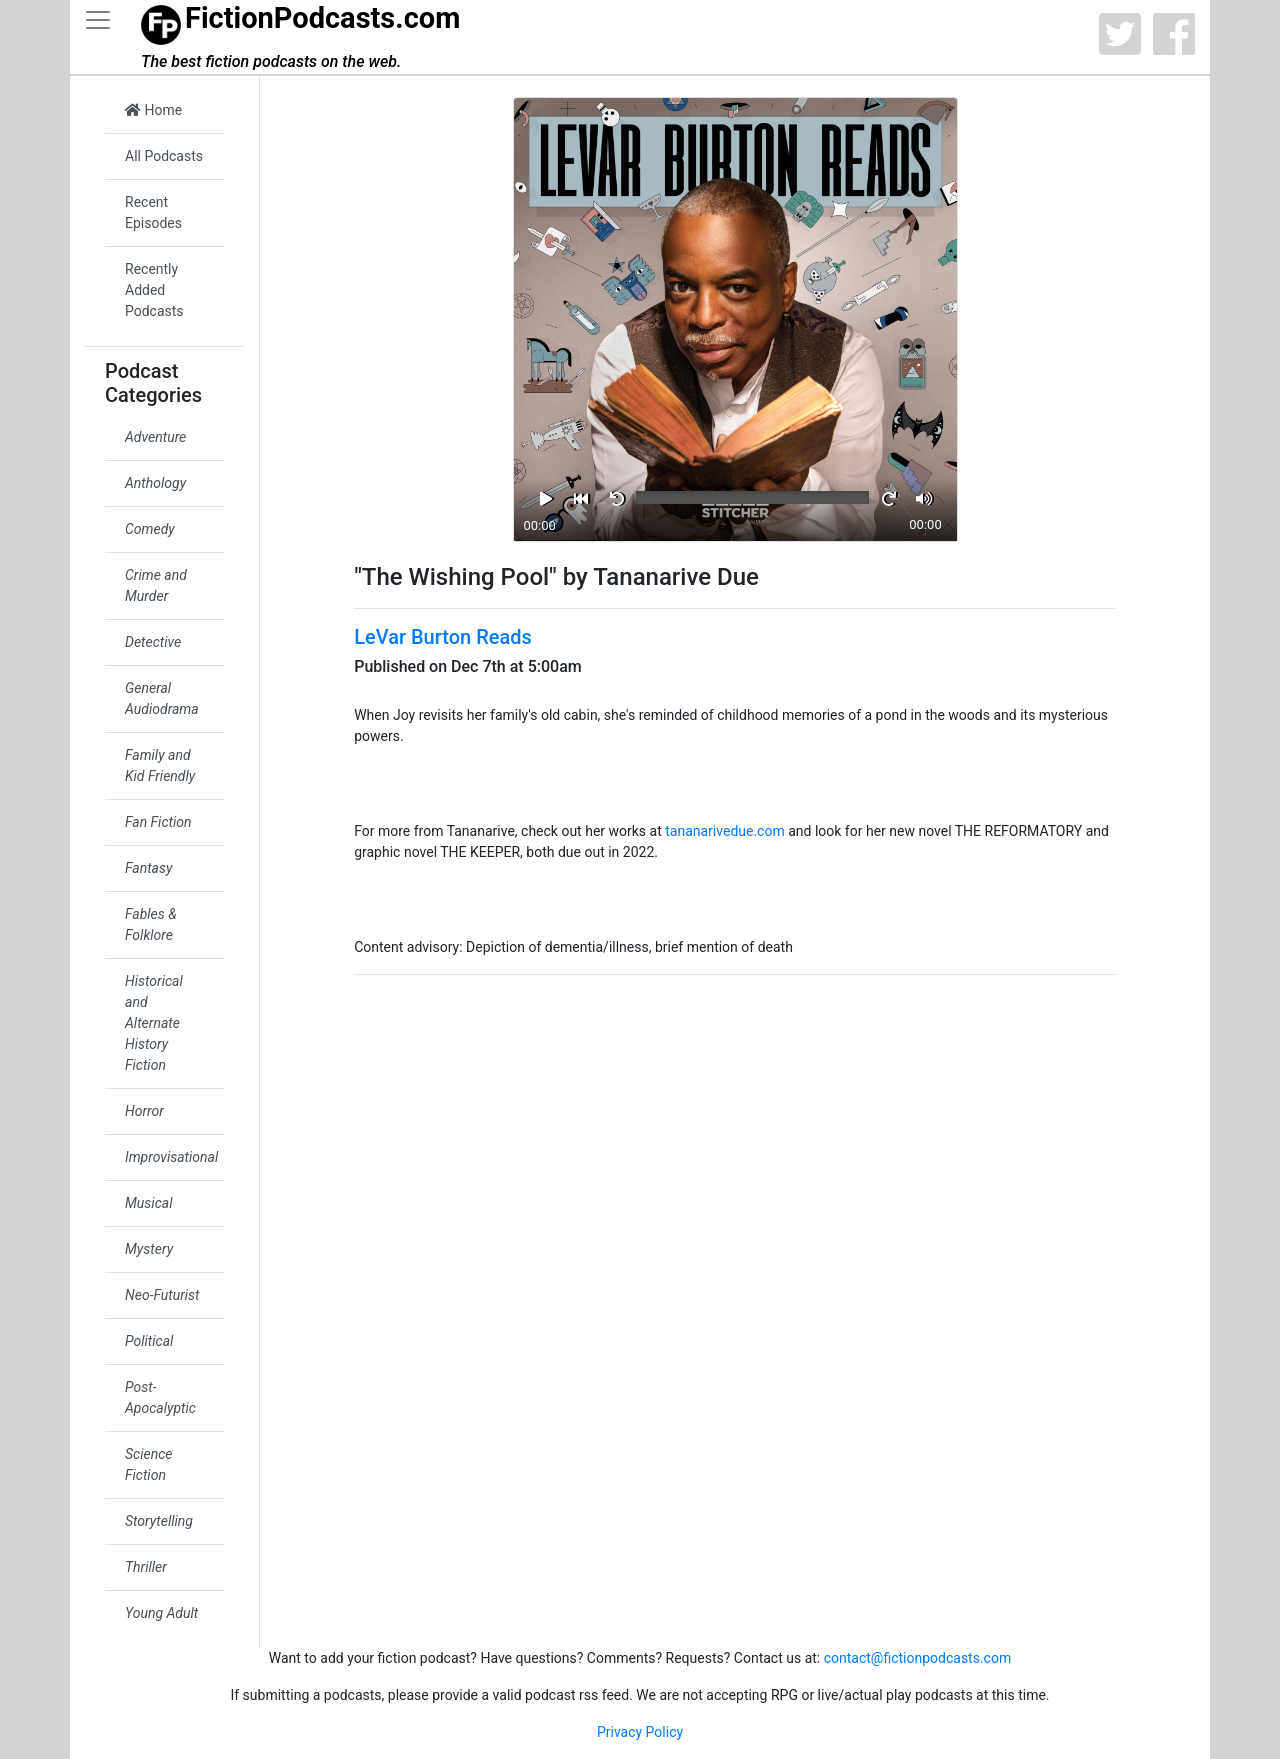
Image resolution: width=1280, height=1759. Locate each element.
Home (153, 110)
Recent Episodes (153, 212)
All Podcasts (164, 156)
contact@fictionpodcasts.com (918, 1658)
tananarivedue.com (724, 831)
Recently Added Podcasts (154, 290)
